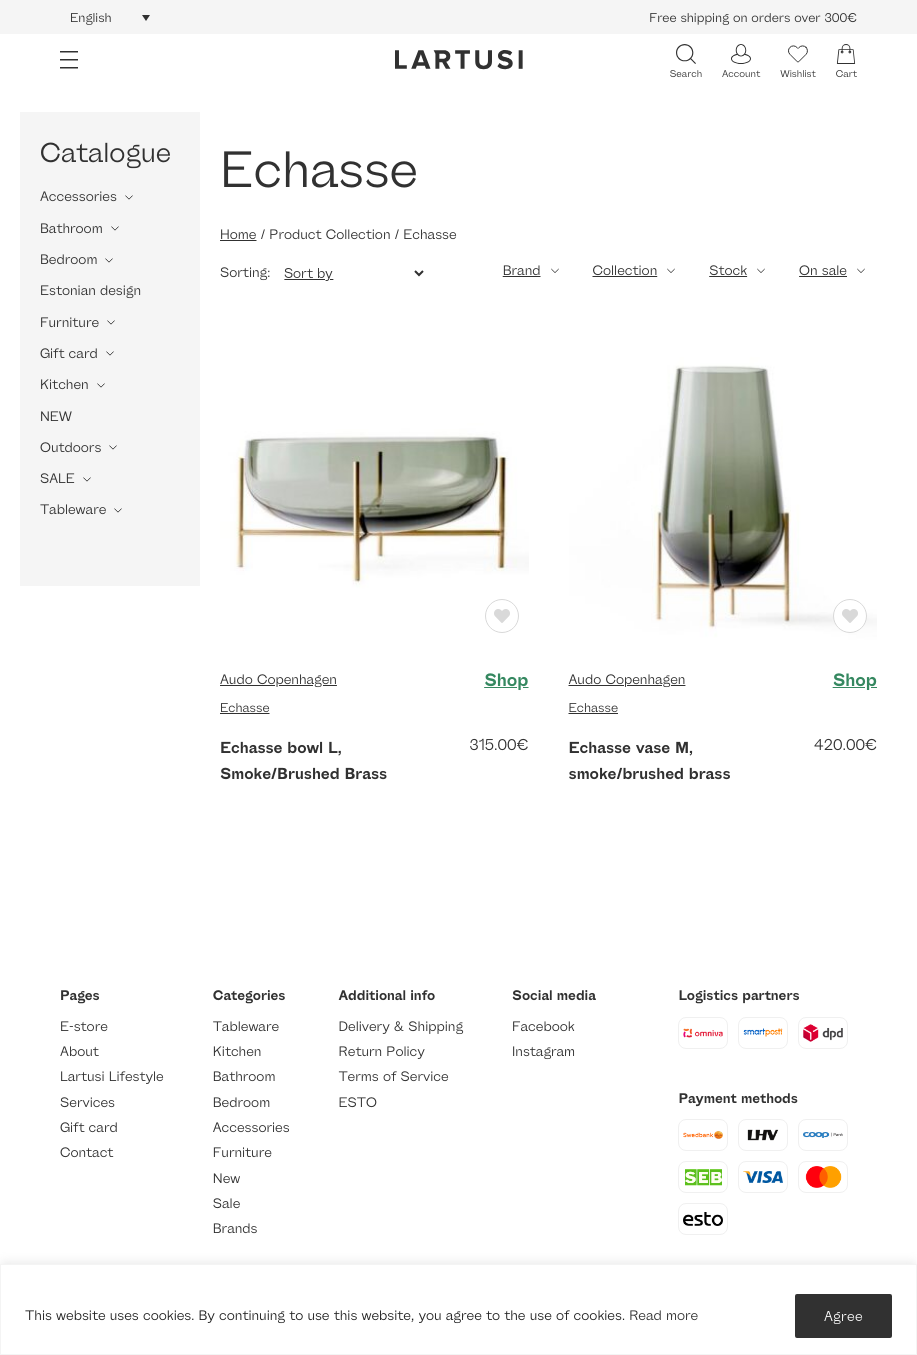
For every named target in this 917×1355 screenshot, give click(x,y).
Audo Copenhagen (278, 679)
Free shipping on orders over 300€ (753, 17)
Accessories (78, 196)
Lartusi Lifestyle (112, 1076)
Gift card (69, 353)
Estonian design (90, 290)
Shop (506, 680)
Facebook (543, 1026)
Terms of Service (394, 1076)
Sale (227, 1203)
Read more (663, 1315)
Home (238, 234)
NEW (56, 416)
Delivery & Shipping (401, 1026)
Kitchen (64, 384)
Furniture (69, 322)
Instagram (543, 1051)
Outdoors (70, 447)
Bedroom (68, 259)
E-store (84, 1026)
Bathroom (71, 228)
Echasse (245, 707)
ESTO (358, 1102)
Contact (86, 1152)
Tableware (73, 509)
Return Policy (382, 1051)
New (226, 1178)
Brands (235, 1228)
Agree (843, 1315)
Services (87, 1102)
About (79, 1051)
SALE (57, 478)
